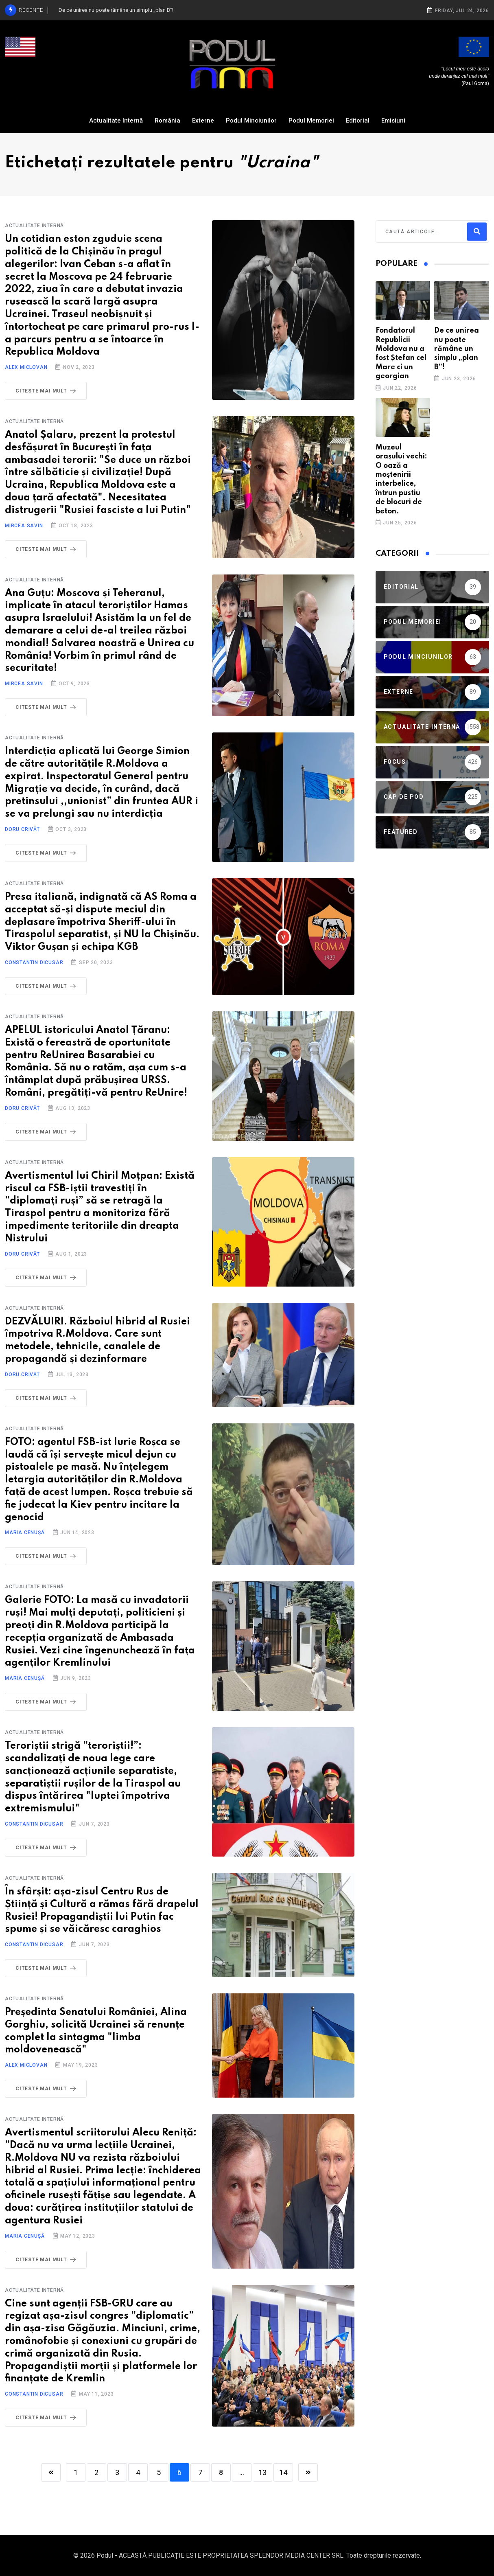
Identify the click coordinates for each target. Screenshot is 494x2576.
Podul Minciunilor (251, 120)
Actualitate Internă (116, 120)
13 (262, 2472)
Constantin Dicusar (34, 962)
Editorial (357, 120)
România (167, 120)
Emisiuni (393, 120)
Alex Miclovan (26, 367)
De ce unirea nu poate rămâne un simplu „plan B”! (456, 349)
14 (283, 2472)
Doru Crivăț (22, 829)
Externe (203, 120)
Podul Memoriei (311, 120)
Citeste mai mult (47, 391)
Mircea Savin (24, 525)
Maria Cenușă (25, 1532)
